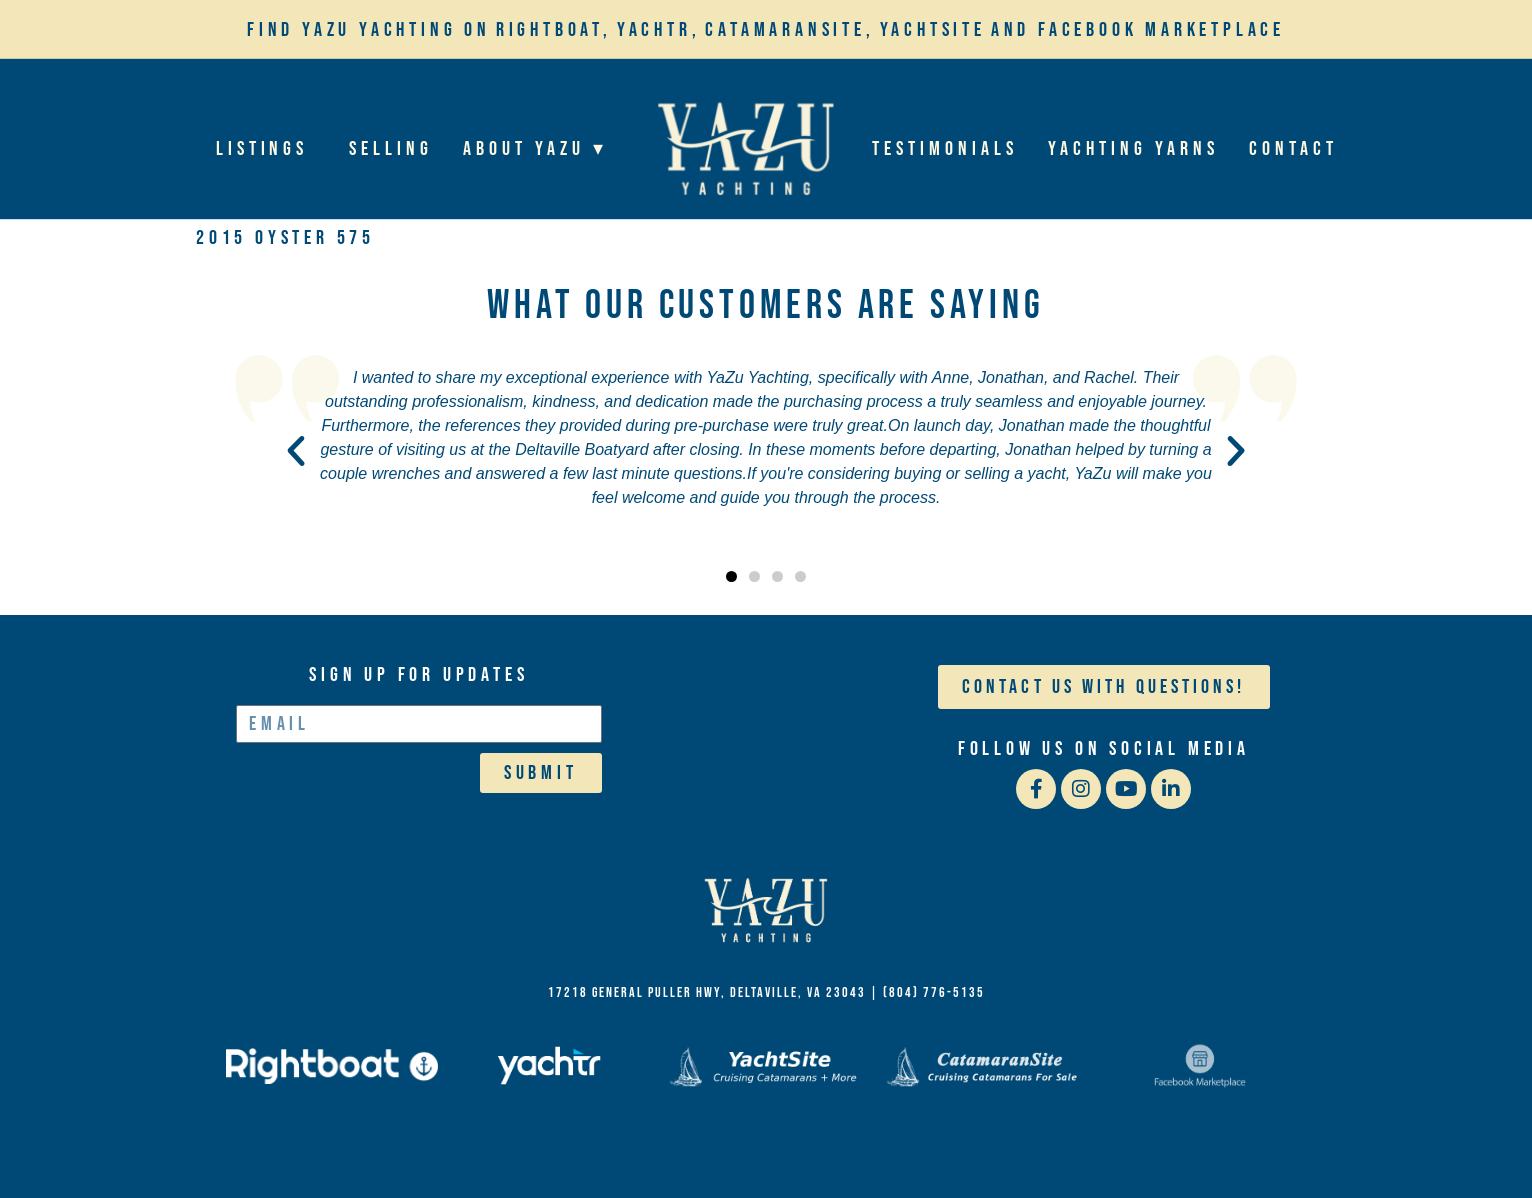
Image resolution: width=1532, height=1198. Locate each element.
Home (745, 149)
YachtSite (933, 30)
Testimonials (945, 149)
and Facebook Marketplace (1138, 30)
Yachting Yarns (1134, 149)
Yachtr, (659, 30)
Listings (267, 149)
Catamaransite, (789, 30)
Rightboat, (554, 30)
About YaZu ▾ (541, 149)
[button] (296, 451)
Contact (1294, 149)
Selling (392, 149)
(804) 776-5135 (934, 992)
